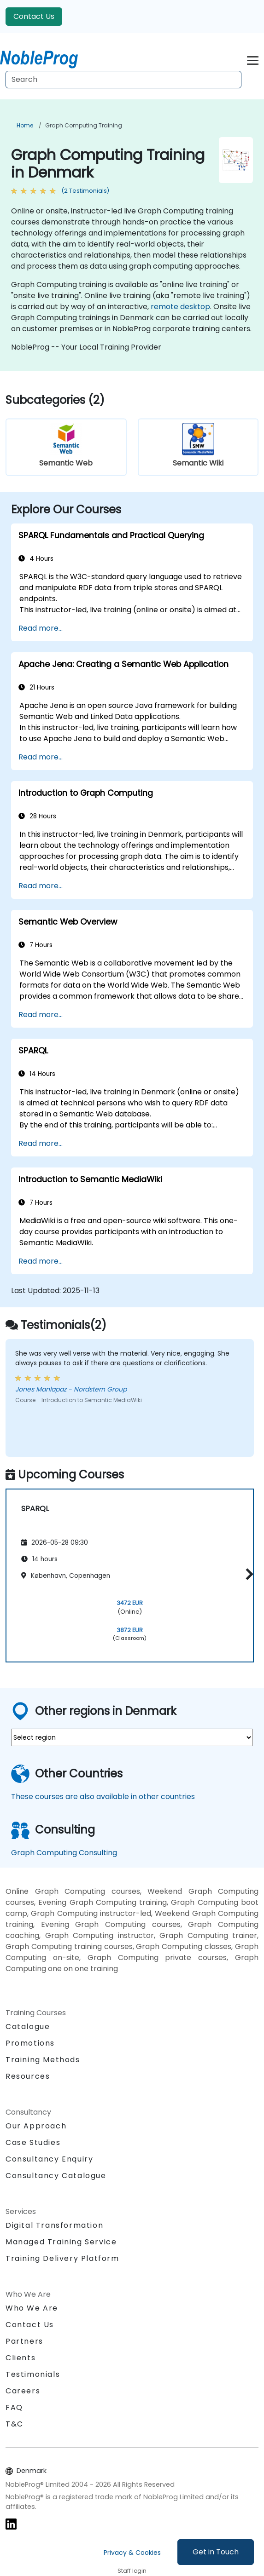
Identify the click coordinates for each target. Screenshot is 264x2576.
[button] (247, 1574)
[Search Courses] (123, 79)
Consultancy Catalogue (56, 2175)
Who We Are (32, 2308)
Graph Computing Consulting (64, 1852)
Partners (24, 2341)
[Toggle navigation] (252, 59)
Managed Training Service (61, 2242)
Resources (28, 2076)
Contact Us (33, 16)
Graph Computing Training (83, 125)
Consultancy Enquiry (49, 2159)
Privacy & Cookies (132, 2552)
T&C (14, 2424)
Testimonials (33, 2374)
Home (25, 125)
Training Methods (43, 2059)
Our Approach (36, 2126)
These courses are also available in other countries (103, 1796)
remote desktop (180, 306)
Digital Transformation (54, 2225)
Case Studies (33, 2142)
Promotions (30, 2043)
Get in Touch (216, 2552)
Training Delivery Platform (62, 2258)
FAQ (14, 2407)
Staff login (132, 2571)
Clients (20, 2357)
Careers (23, 2391)
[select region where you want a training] (132, 1737)
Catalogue (28, 2026)
